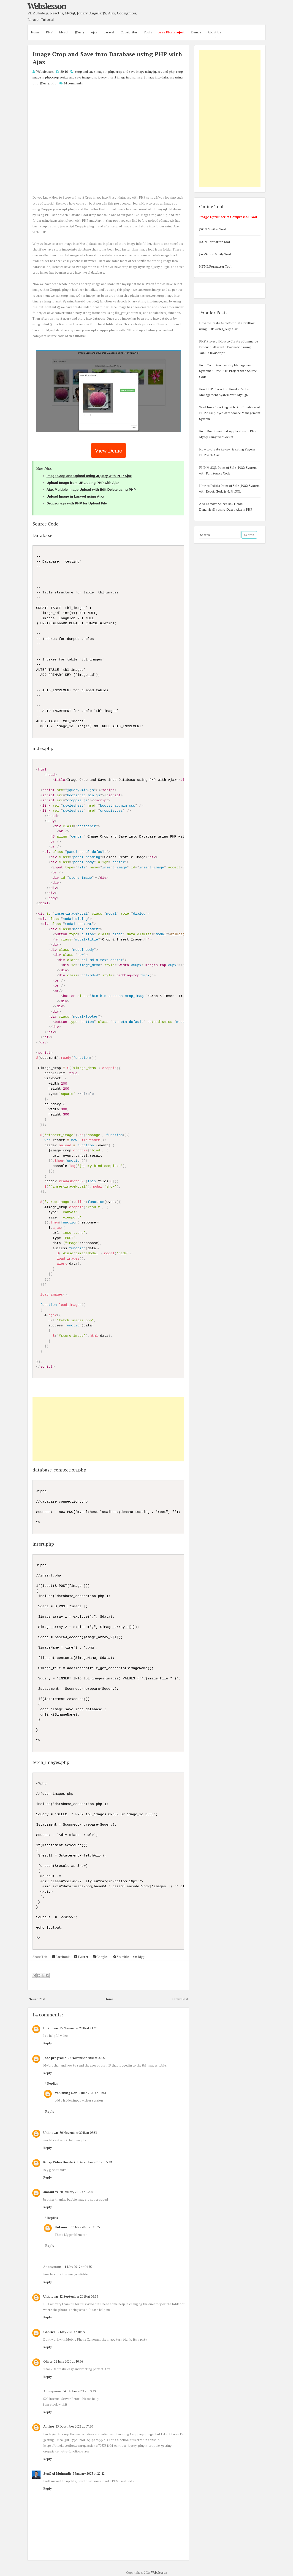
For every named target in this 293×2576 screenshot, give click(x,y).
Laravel (108, 32)
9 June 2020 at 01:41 (92, 2093)
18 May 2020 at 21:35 (85, 2227)
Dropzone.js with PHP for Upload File (76, 503)
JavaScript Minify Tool (215, 254)
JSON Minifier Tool (212, 229)
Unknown (50, 2028)
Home (35, 32)
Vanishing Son (66, 2093)
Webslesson (46, 6)
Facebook (61, 1956)
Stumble (121, 1956)
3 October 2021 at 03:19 (79, 2391)
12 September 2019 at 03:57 (79, 2296)
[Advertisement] (108, 1429)
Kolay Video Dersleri (59, 2162)
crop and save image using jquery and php (145, 71)
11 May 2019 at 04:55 (77, 2266)
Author (48, 2426)
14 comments (73, 83)
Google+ (101, 1956)
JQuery (79, 32)
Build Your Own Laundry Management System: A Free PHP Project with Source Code (228, 371)
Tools (148, 32)
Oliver (48, 2361)
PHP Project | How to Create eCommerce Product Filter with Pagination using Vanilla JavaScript (228, 347)
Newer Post (37, 1999)
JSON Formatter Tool (214, 242)
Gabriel (49, 2332)
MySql (63, 32)
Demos (196, 32)
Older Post (180, 1999)
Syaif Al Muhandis (57, 2473)
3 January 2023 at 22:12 (89, 2473)
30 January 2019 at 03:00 (76, 2192)
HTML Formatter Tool (215, 266)
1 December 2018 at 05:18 (94, 2162)
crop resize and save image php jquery (79, 77)
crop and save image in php (94, 71)
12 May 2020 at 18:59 (70, 2332)
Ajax (94, 32)
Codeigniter (129, 32)
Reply (47, 2043)
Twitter (81, 1956)
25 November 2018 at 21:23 (78, 2028)
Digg (138, 1956)
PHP (49, 32)
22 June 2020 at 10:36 (68, 2361)
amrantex (50, 2192)
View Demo (108, 450)
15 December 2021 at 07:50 (74, 2426)
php (54, 83)
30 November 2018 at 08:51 (78, 2132)
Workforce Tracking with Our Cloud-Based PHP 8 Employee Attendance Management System (229, 413)
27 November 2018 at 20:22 (87, 2058)
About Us (214, 32)
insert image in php (121, 77)
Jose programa (54, 2058)
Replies (52, 2083)
